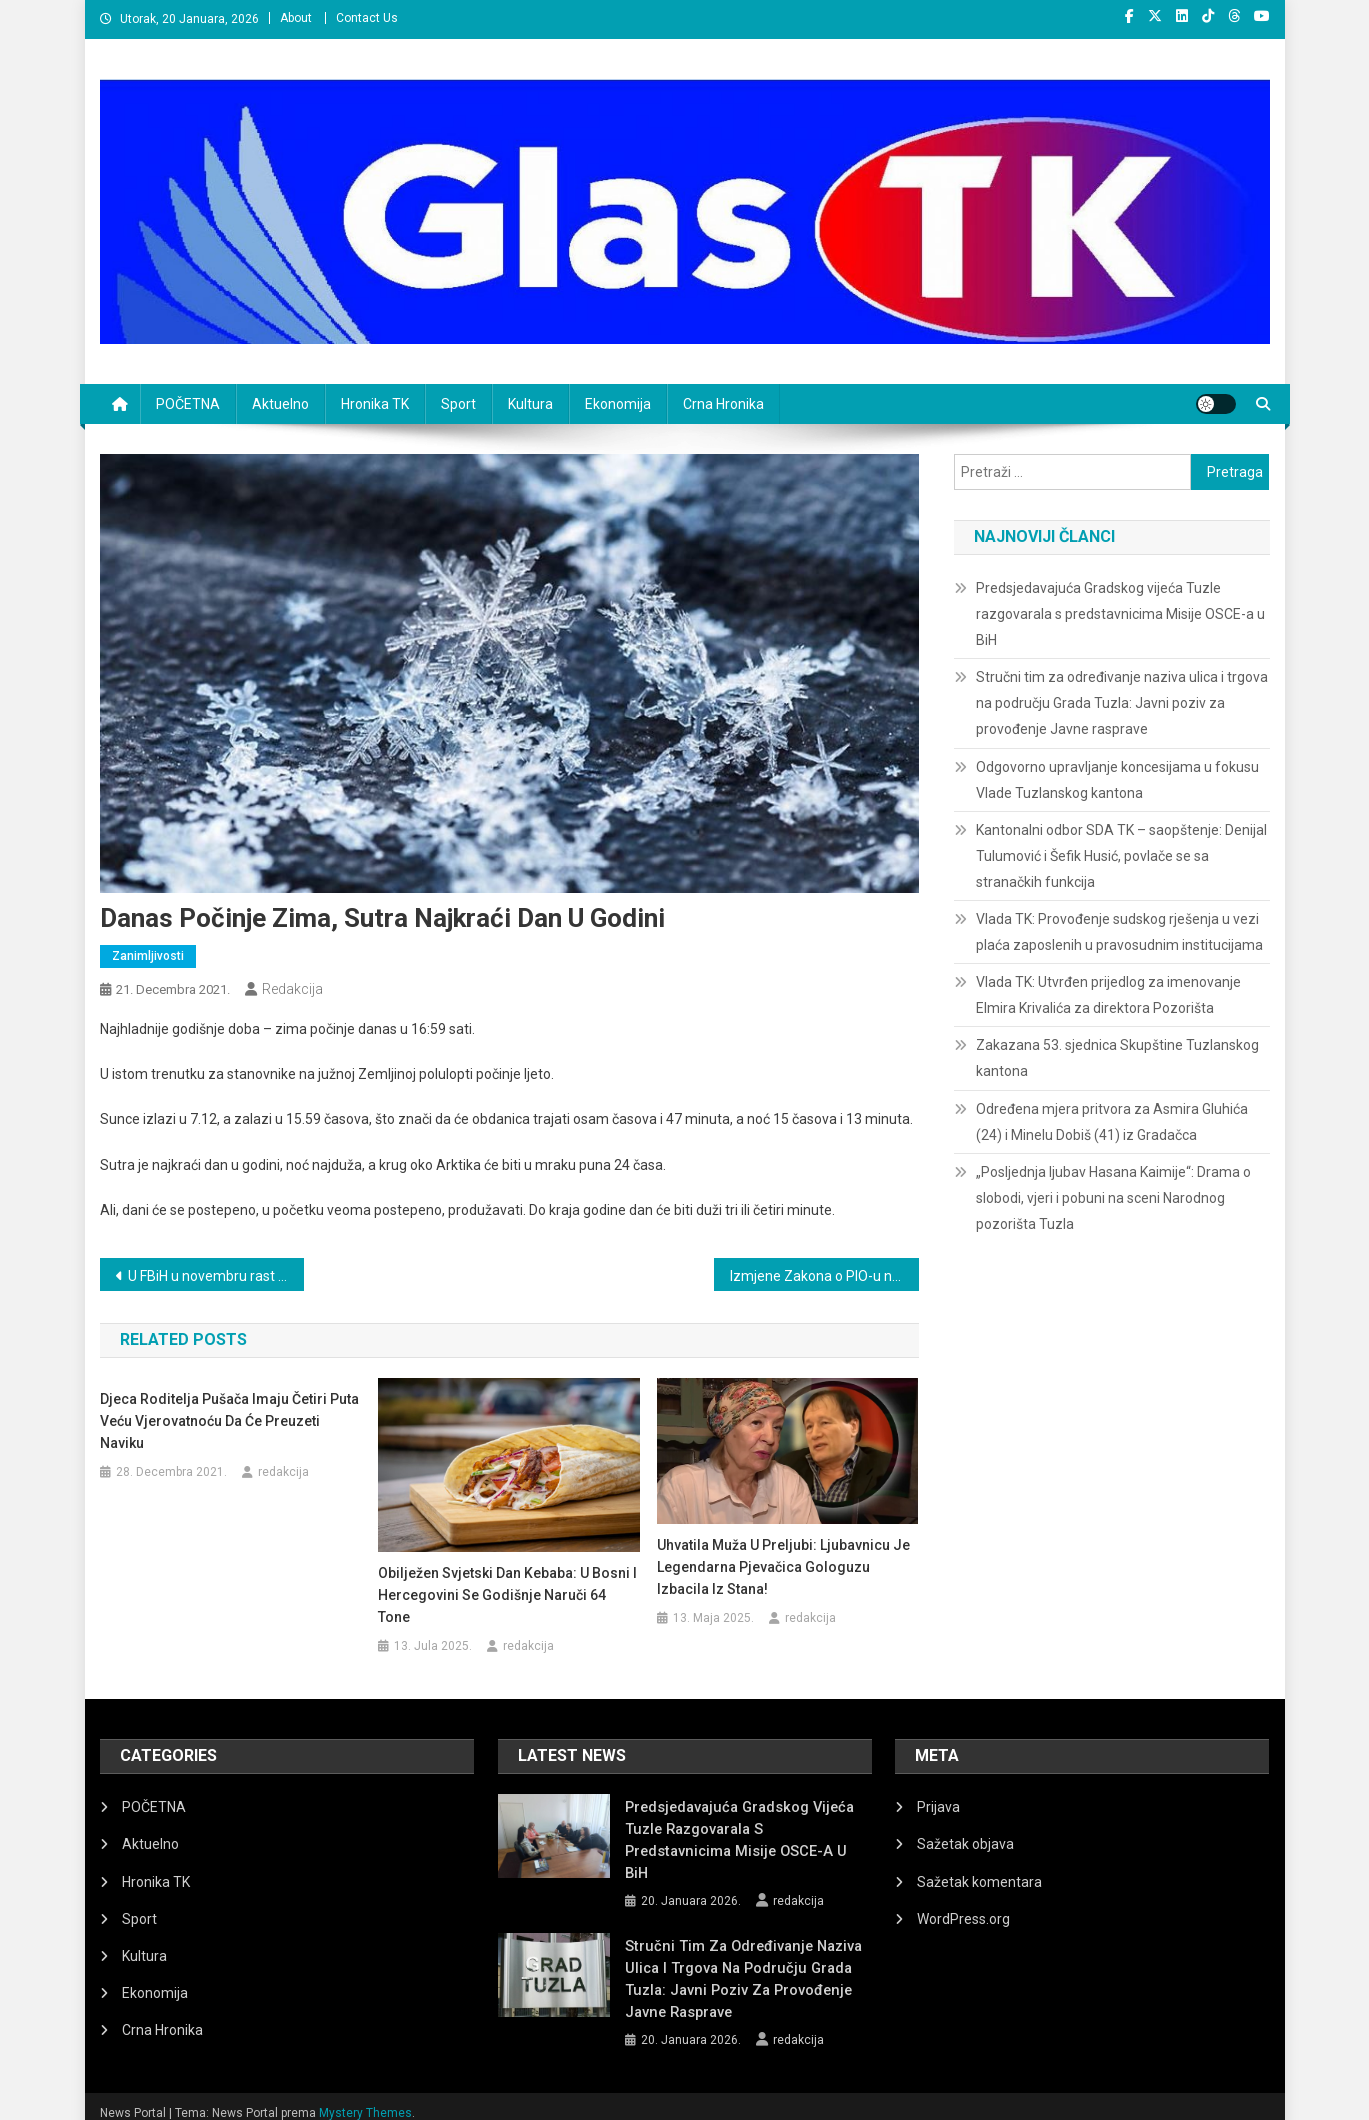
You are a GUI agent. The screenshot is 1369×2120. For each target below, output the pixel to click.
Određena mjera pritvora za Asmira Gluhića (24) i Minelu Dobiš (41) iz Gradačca (1112, 1122)
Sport (458, 404)
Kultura (530, 404)
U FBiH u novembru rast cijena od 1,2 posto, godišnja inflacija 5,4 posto (216, 1276)
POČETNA (188, 404)
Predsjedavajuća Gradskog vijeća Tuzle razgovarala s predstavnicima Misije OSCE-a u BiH (1120, 614)
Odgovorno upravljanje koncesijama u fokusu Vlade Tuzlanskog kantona (1117, 780)
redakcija (292, 989)
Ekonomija (618, 404)
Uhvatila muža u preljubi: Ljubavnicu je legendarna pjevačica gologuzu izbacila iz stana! (783, 1567)
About (296, 18)
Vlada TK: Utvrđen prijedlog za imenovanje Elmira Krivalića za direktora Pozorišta (1108, 995)
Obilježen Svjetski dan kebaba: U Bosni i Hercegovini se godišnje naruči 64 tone (507, 1595)
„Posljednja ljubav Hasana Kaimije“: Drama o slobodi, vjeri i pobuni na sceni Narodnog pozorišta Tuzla (1113, 1198)
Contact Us (367, 18)
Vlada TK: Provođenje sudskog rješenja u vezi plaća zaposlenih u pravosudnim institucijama (1119, 932)
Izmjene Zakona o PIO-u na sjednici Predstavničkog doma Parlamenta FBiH (824, 1276)
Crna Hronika (723, 404)
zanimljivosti (148, 956)
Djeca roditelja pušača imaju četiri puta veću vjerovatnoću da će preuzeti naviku (229, 1421)
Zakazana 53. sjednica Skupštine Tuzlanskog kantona (1117, 1058)
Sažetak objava (965, 1844)
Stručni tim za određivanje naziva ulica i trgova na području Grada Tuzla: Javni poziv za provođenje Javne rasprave (1122, 703)
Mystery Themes (365, 2098)
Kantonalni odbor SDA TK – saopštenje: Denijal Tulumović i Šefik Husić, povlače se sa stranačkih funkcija (1121, 856)
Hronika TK (375, 404)
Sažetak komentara (979, 1882)
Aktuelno (280, 404)
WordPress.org (963, 1919)
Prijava (938, 1807)
